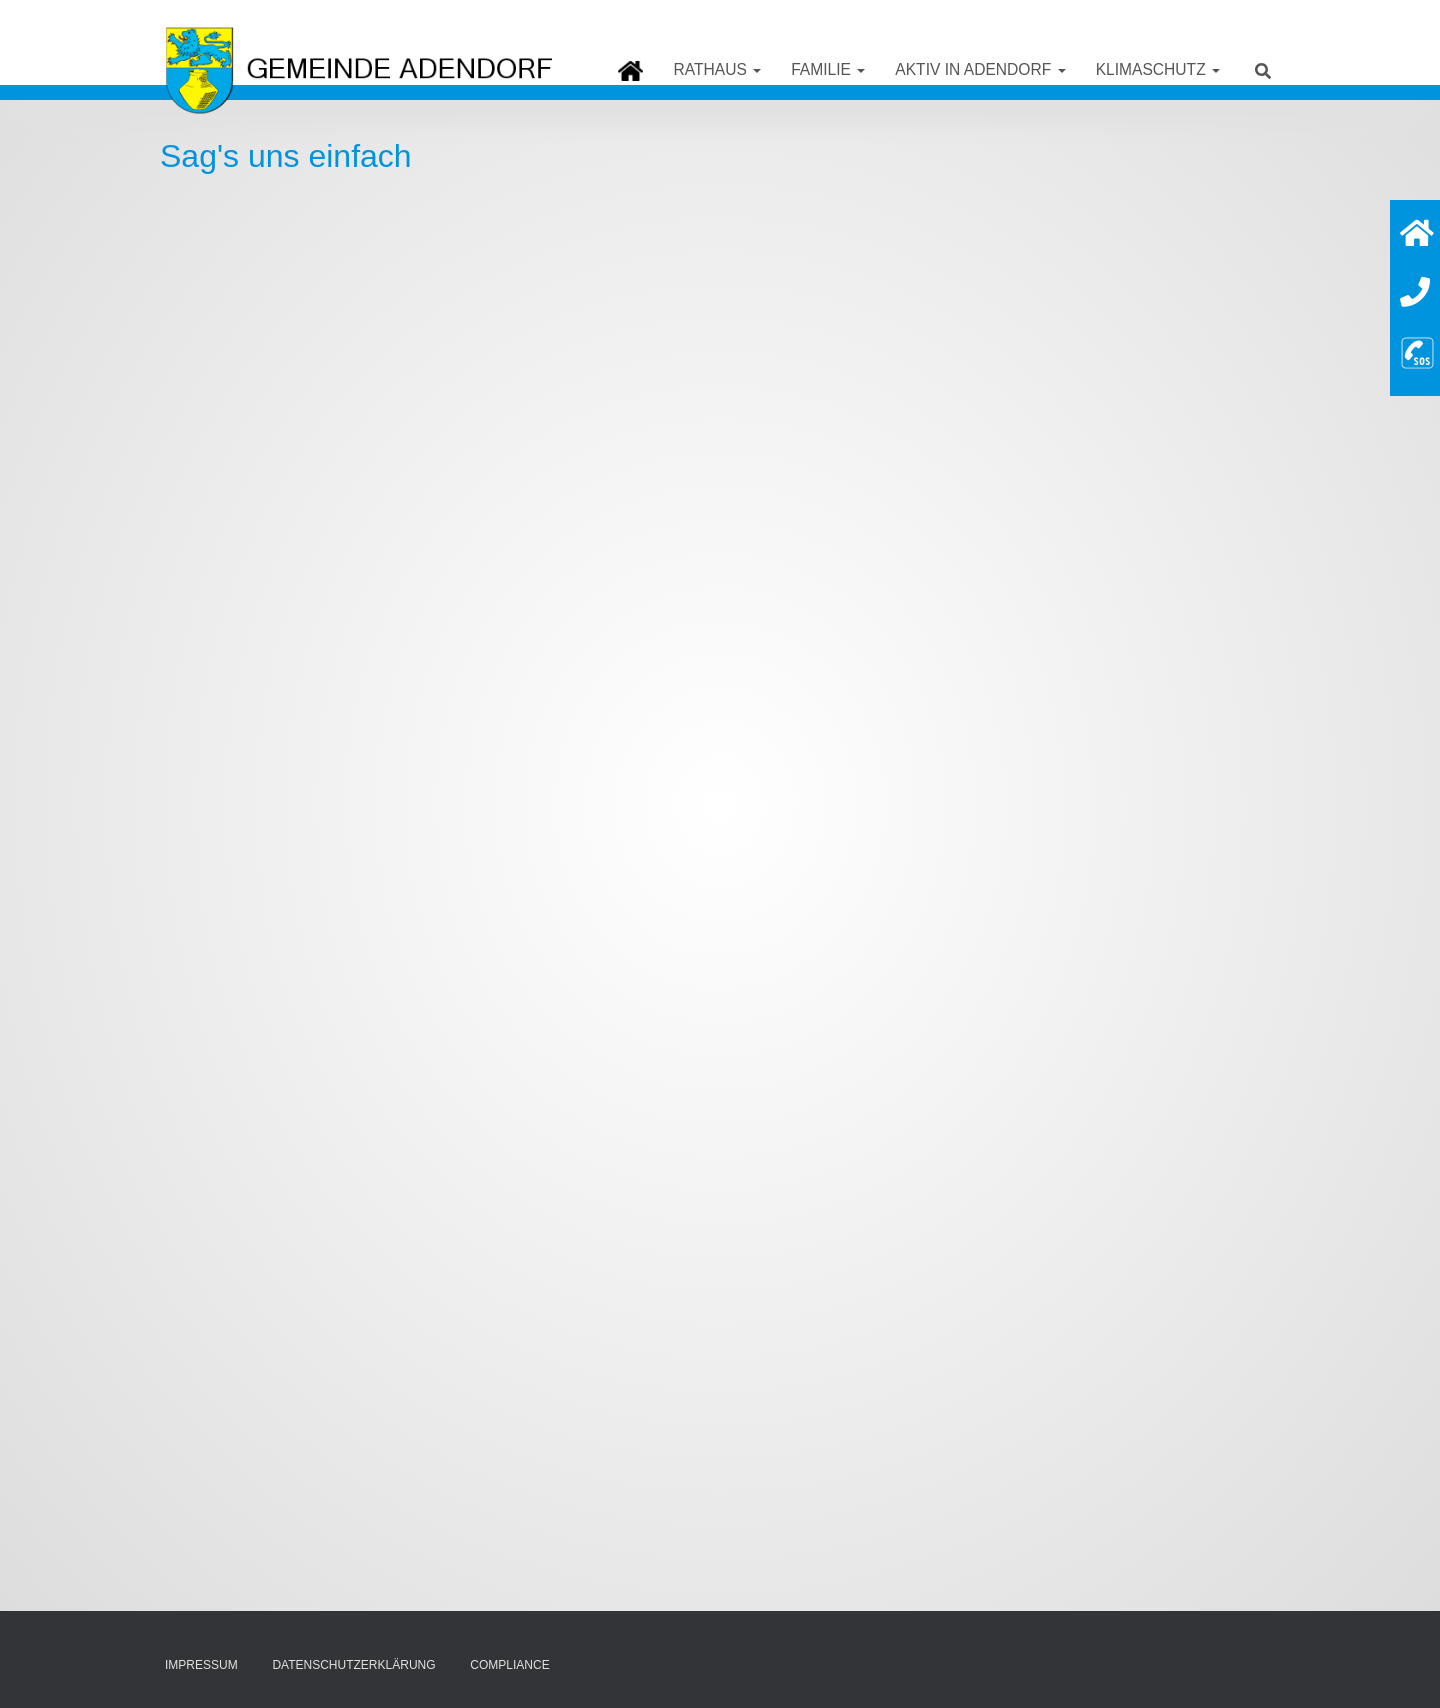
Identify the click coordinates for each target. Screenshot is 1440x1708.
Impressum (201, 1665)
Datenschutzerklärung (353, 1665)
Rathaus (717, 69)
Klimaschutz (1158, 69)
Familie (828, 69)
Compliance (509, 1665)
